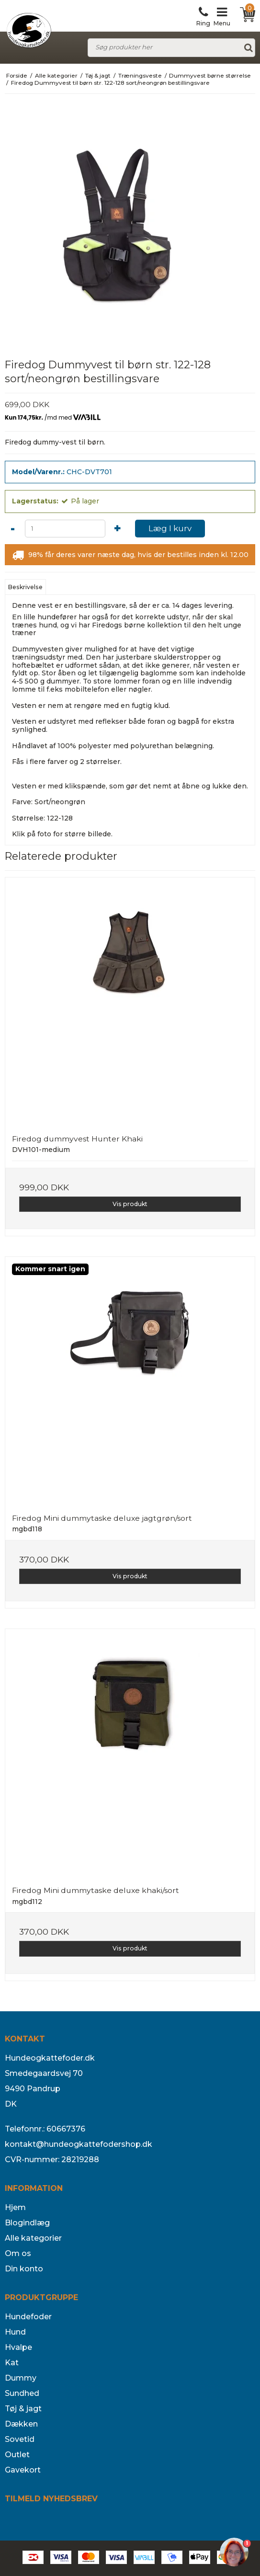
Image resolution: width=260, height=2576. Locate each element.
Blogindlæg (27, 2222)
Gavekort (23, 2469)
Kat (12, 2362)
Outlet (17, 2454)
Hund (15, 2332)
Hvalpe (18, 2347)
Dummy (20, 2377)
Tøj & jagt (23, 2408)
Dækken (21, 2423)
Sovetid (19, 2439)
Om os (18, 2253)
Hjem (15, 2207)
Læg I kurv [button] (170, 528)
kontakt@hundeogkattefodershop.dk (78, 2144)
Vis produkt (130, 1204)
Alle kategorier (33, 2238)
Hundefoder (28, 2316)
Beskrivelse (25, 587)
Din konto (24, 2268)
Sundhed (22, 2393)
